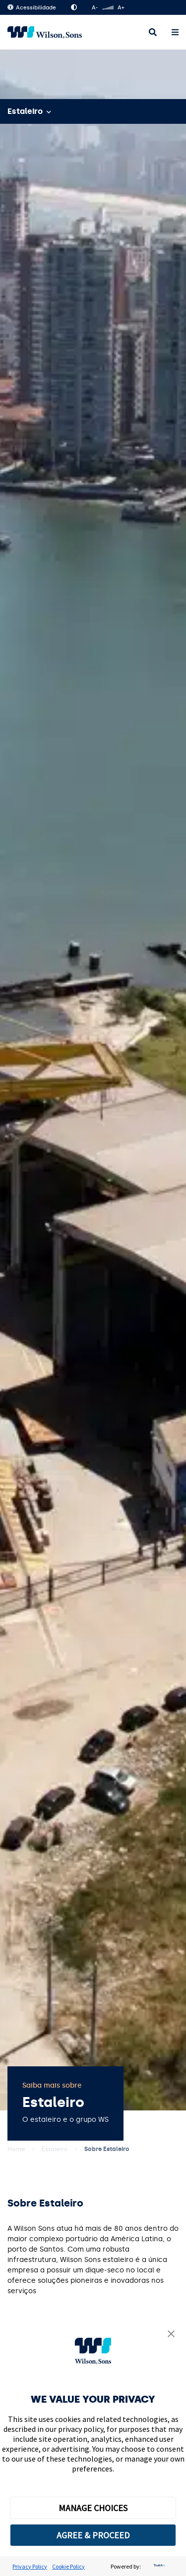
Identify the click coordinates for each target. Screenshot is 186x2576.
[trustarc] (158, 2566)
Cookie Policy (68, 2566)
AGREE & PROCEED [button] (93, 2535)
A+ (121, 7)
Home (16, 2149)
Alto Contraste (74, 7)
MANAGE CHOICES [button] (93, 2508)
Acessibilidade (31, 7)
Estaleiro (54, 2149)
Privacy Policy (29, 2566)
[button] (171, 2334)
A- (95, 7)
